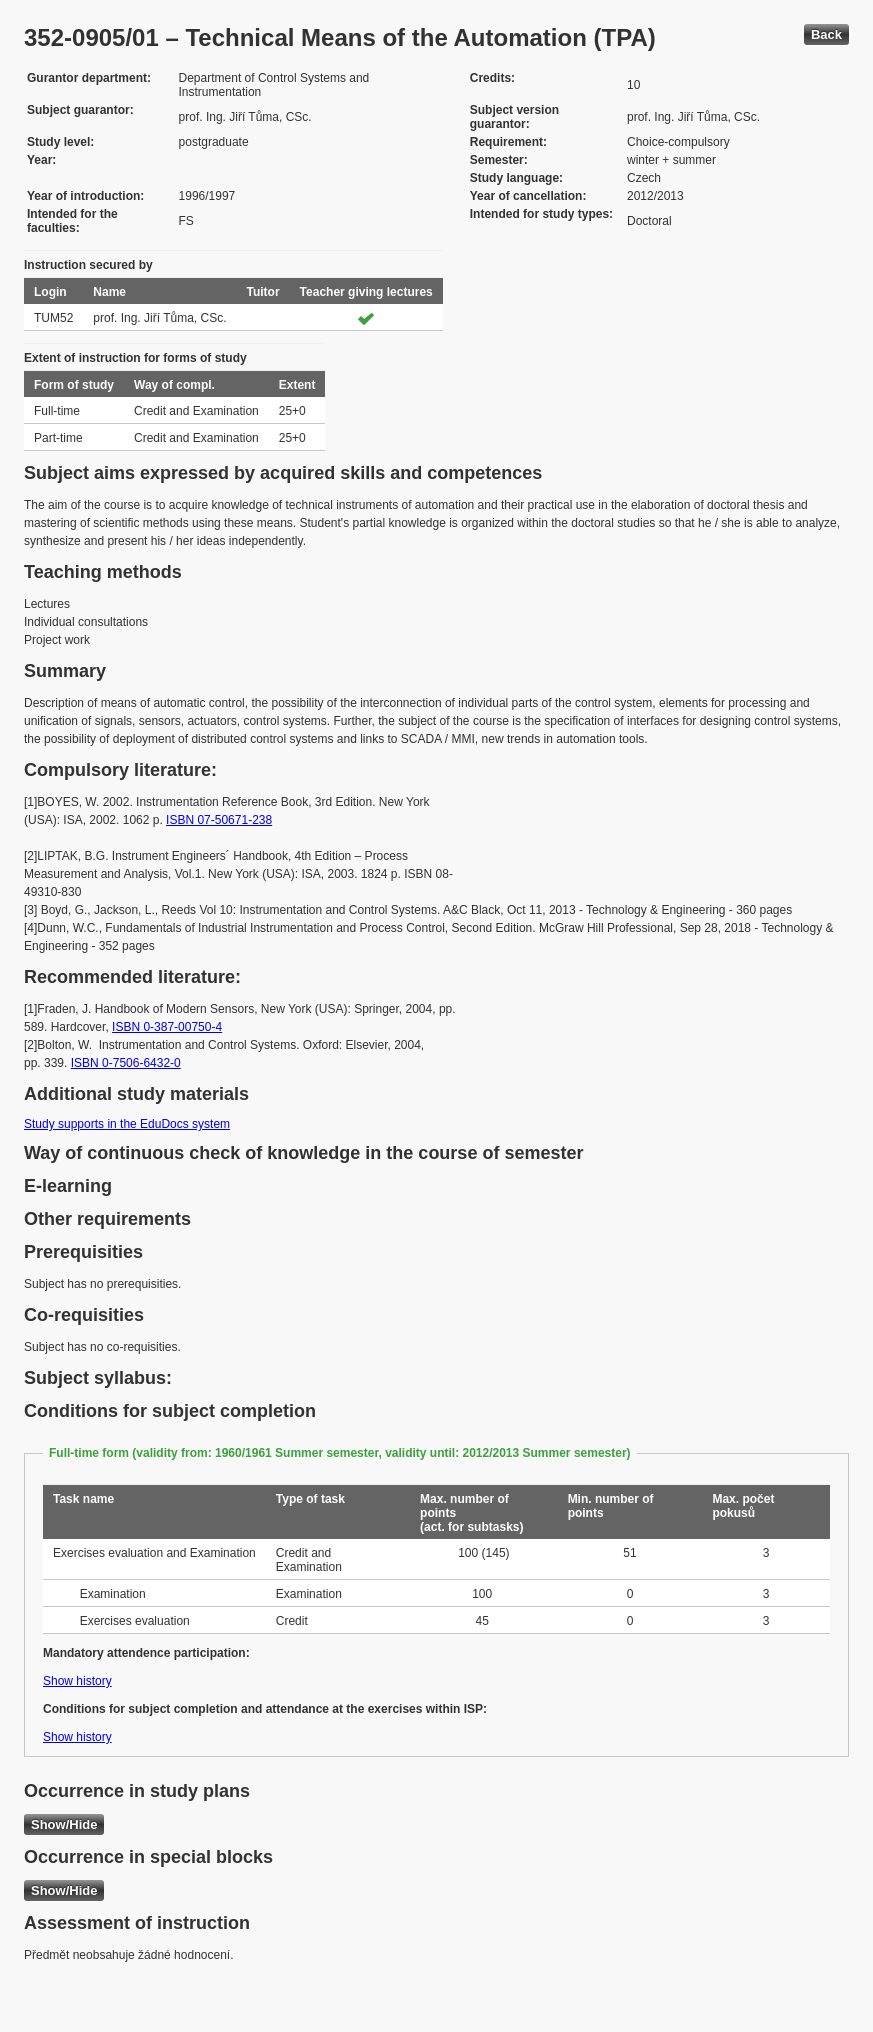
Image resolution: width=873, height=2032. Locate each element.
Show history (77, 1681)
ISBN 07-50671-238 (219, 820)
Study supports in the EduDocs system (127, 1124)
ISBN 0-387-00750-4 (167, 1027)
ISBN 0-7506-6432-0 (126, 1063)
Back (826, 34)
